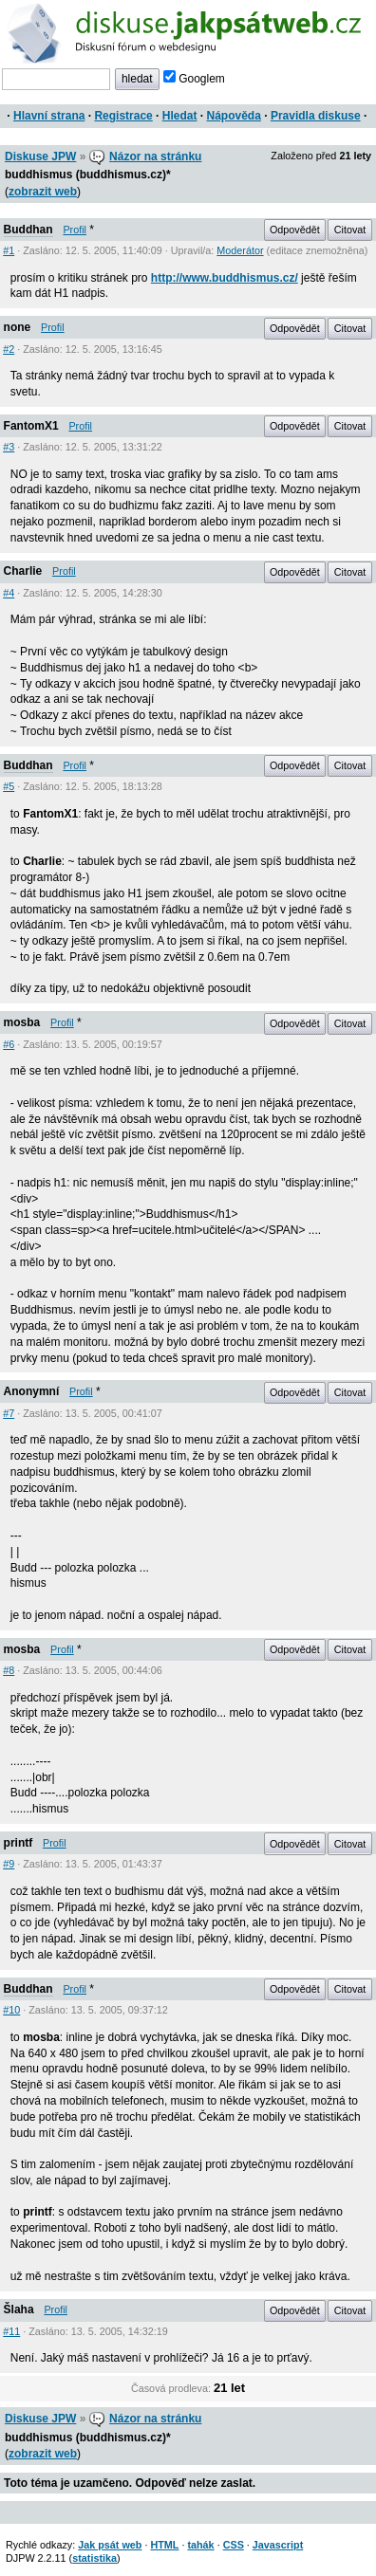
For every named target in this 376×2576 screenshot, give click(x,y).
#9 (8, 1863)
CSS (233, 2544)
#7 (8, 1413)
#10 (11, 2009)
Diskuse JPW (40, 156)
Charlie (23, 571)
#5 (8, 786)
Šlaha (19, 2309)
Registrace (123, 115)
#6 (8, 1044)
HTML (164, 2544)
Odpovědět (295, 229)
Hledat (179, 115)
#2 (8, 349)
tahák (200, 2544)
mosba (22, 1022)
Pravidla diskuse (316, 115)
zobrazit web (43, 191)
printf (18, 1842)
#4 (8, 592)
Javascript (278, 2544)
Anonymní (32, 1391)
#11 (11, 2331)
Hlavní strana (49, 115)
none (17, 327)
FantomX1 (31, 425)
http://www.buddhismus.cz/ (224, 278)
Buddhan (28, 229)
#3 (8, 446)
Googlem (194, 78)
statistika (94, 2558)
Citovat (350, 229)
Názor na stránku (155, 156)
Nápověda (234, 115)
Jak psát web (109, 2544)
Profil (74, 229)
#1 (8, 250)
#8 (8, 1670)
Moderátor (239, 250)
